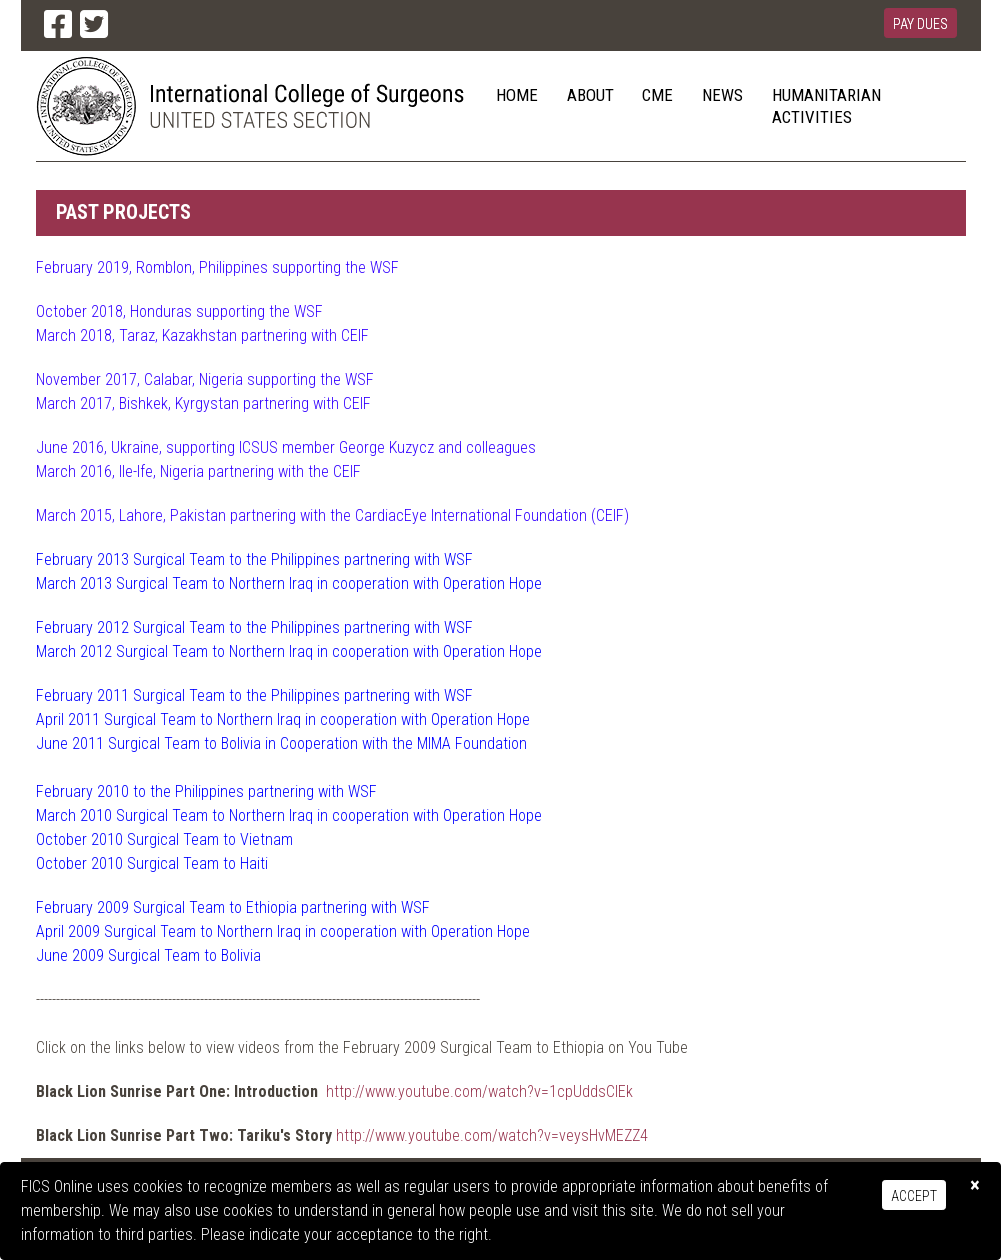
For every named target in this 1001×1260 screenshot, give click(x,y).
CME (657, 95)
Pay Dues (920, 24)
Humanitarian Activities (826, 106)
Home (517, 95)
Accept (914, 1196)
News (722, 95)
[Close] (975, 1185)
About (590, 95)
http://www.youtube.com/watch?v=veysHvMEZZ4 (492, 1135)
